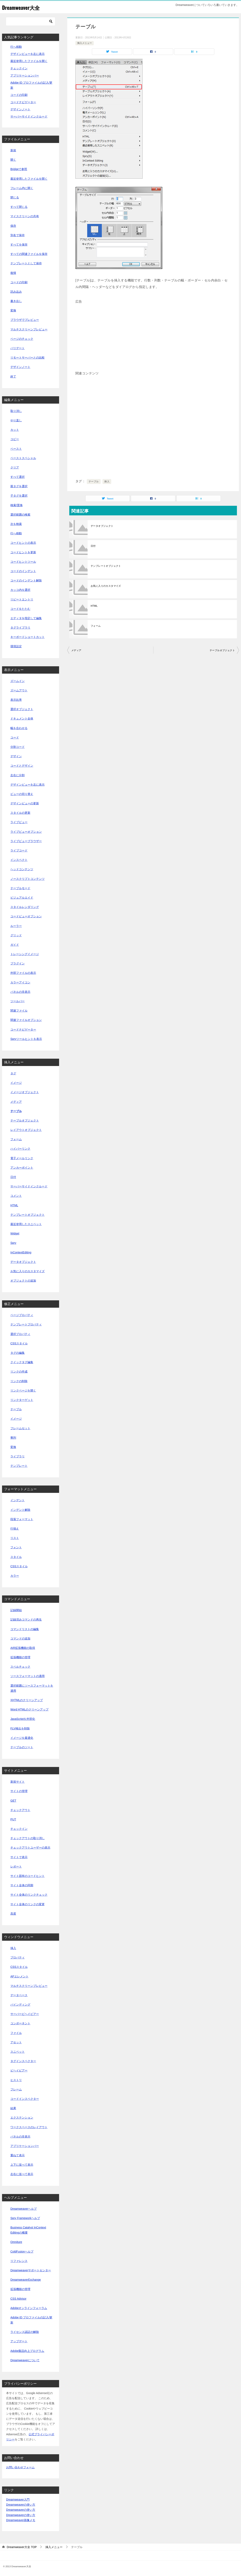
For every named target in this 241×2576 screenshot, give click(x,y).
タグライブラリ (20, 627)
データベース (19, 1995)
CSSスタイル (19, 1343)
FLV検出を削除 (20, 1728)
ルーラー (16, 926)
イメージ (16, 1082)
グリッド (16, 935)
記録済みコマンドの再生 (26, 1619)
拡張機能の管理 (20, 1657)
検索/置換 (16, 505)
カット (14, 429)
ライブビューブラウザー (26, 841)
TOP (22, 2547)
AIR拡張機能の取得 (22, 1647)
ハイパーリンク (20, 1148)
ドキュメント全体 (21, 718)
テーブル (94, 481)
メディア (76, 650)
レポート (16, 1866)
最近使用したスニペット (26, 1224)
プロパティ (17, 1957)
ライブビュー (19, 822)
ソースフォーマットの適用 (27, 1676)
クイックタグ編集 (21, 1362)
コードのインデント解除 (26, 580)
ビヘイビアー (19, 2070)
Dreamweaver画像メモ (20, 2520)
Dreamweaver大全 (25, 7)
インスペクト (19, 859)
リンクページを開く (23, 1390)
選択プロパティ (20, 1334)
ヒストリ (16, 2080)
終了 (13, 376)
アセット (16, 2042)
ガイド (14, 944)
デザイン (16, 756)
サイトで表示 (19, 1857)
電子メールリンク (21, 1158)
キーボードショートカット (27, 637)
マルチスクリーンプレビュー (28, 329)
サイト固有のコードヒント (27, 1875)
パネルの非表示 (20, 991)
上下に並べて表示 (21, 2164)
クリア (14, 467)
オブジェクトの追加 (23, 1280)
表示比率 (16, 699)
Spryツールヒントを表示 (26, 1039)
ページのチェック (21, 338)
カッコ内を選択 (20, 589)
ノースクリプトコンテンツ (27, 878)
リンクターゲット (21, 1399)
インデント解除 (20, 1509)
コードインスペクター (24, 2098)
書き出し (16, 301)
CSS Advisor (18, 2298)
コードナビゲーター (23, 102)
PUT (13, 1819)
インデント (17, 1500)
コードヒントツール (23, 561)
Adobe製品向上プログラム (27, 2350)
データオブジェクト (102, 526)
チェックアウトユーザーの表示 (30, 1847)
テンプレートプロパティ (26, 1324)
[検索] (30, 21)
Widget (14, 1233)
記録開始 (16, 1610)
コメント (16, 1195)
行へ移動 (16, 46)
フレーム (16, 2089)
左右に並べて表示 (21, 2174)
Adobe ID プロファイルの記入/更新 (31, 2320)
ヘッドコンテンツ (21, 869)
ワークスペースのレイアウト (28, 2127)
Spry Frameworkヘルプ (25, 2218)
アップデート (19, 2341)
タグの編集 (17, 1352)
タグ (13, 1073)
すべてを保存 (19, 244)
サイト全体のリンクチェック (28, 1894)
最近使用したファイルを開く (28, 61)
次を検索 (16, 524)
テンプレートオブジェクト (106, 566)
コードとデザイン (21, 765)
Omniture (16, 2242)
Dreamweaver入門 (18, 2499)
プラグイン (17, 963)
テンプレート (19, 1465)
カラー (14, 1575)
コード (14, 737)
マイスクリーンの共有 (24, 216)
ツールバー (17, 1001)
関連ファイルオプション (26, 1020)
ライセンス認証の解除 (24, 2332)
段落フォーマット (21, 1519)
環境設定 (16, 646)
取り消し (16, 411)
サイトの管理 (19, 1791)
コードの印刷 (19, 94)
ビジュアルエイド (21, 897)
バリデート (17, 348)
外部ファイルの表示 (23, 972)
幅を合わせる (19, 728)
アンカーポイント (21, 1167)
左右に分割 (17, 775)
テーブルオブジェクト (222, 650)
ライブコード (19, 850)
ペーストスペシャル (23, 458)
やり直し (16, 420)
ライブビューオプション (26, 831)
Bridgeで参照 (18, 169)
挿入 (106, 481)
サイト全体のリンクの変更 (27, 1904)
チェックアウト (20, 1810)
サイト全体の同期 (21, 1885)
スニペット (17, 2051)
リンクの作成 (19, 1371)
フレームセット (20, 1428)
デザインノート (20, 109)
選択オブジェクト (21, 709)
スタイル (16, 1557)
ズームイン (17, 681)
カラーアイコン (20, 982)
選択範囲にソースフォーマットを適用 (31, 1688)
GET (13, 1800)
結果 (13, 2108)
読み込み (16, 291)
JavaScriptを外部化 (22, 1718)
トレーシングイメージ (24, 954)
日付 (93, 546)
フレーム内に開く (21, 188)
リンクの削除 (19, 1381)
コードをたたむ (20, 608)
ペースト (16, 448)
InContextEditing (20, 1252)
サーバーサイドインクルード (28, 116)
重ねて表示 (17, 2155)
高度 (13, 1913)
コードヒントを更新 (23, 552)
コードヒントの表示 (23, 542)
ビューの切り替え (21, 794)
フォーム (96, 625)
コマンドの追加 (20, 1638)
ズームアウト (19, 690)
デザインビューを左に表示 (27, 53)
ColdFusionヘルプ (21, 2251)
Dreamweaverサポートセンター (30, 2270)
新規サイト (17, 1781)
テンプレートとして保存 (26, 263)
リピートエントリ (21, 599)
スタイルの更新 (20, 812)
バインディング (20, 2004)
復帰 (13, 273)
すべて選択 (17, 476)
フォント (16, 1547)
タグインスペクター (23, 2061)
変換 (13, 310)
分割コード (17, 746)
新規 (13, 150)
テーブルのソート (21, 1747)
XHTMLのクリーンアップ (26, 1700)
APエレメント (19, 1976)
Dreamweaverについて (25, 2360)
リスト (14, 1538)
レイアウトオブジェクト (26, 1129)
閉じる (14, 197)
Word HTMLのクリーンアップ (29, 1709)
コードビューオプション (26, 916)
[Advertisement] (153, 333)
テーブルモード (20, 888)
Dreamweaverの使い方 (20, 2504)
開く (13, 159)
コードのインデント (23, 571)
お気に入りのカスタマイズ (106, 585)
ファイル (16, 2033)
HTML (94, 605)
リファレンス (19, 2261)
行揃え (14, 1528)
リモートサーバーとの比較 (27, 357)
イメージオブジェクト (24, 1092)
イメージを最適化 (21, 1737)
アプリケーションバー (24, 75)
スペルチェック (20, 1666)
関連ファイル (19, 1010)
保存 (13, 225)
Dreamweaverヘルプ (23, 2208)
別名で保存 (17, 235)
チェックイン (19, 68)
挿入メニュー (84, 43)
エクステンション (21, 2117)
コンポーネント (20, 2023)
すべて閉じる (19, 206)
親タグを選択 (19, 486)
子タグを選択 (19, 495)
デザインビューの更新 (24, 803)
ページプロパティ (21, 1315)
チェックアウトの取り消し (27, 1838)
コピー (14, 439)
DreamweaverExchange (25, 2279)
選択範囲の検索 (20, 514)
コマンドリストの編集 (24, 1629)
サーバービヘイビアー (24, 2014)
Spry (13, 1242)
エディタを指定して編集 (26, 618)
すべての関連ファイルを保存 (28, 254)
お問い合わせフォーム (20, 2467)
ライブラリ (17, 1456)
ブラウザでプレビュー (24, 319)
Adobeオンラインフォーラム (28, 2308)
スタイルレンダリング (24, 907)
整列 (13, 1437)
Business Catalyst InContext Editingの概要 (28, 2230)
